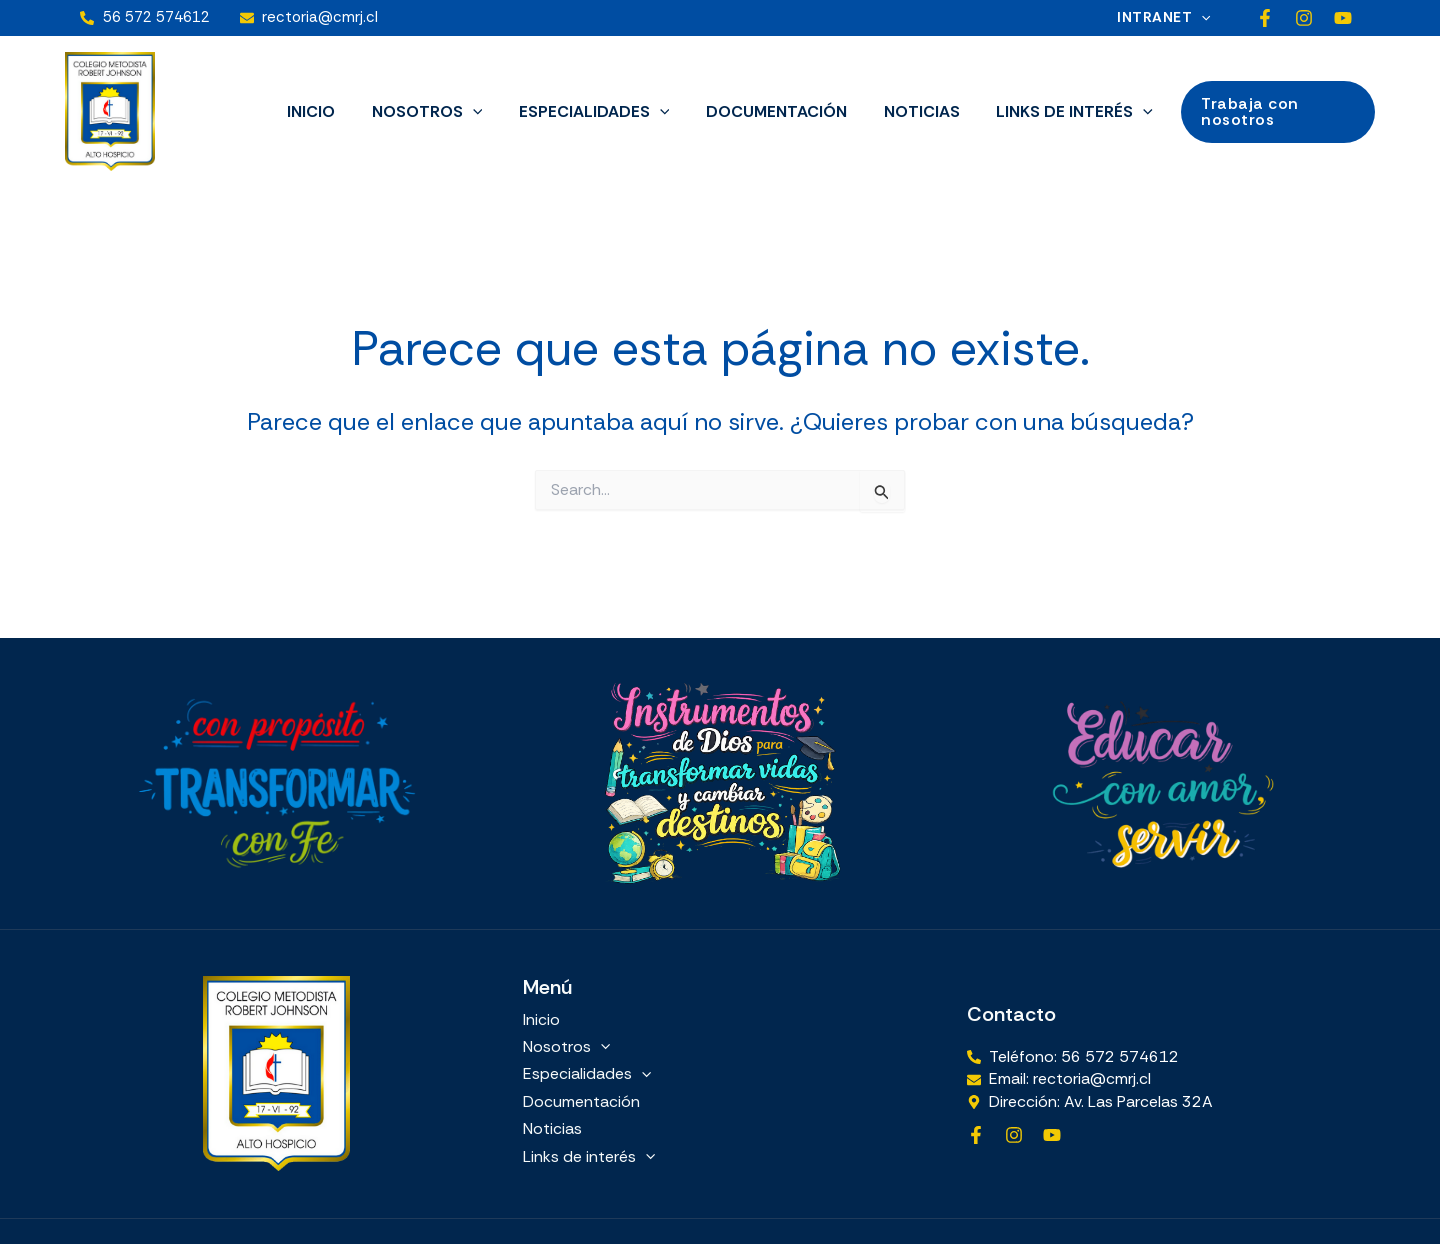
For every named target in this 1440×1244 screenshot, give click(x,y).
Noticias (915, 111)
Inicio (323, 111)
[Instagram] (1304, 18)
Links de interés (1063, 112)
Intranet (1167, 17)
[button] (1205, 17)
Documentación (774, 111)
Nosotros (434, 112)
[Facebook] (1265, 18)
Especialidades (596, 112)
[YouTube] (1343, 18)
